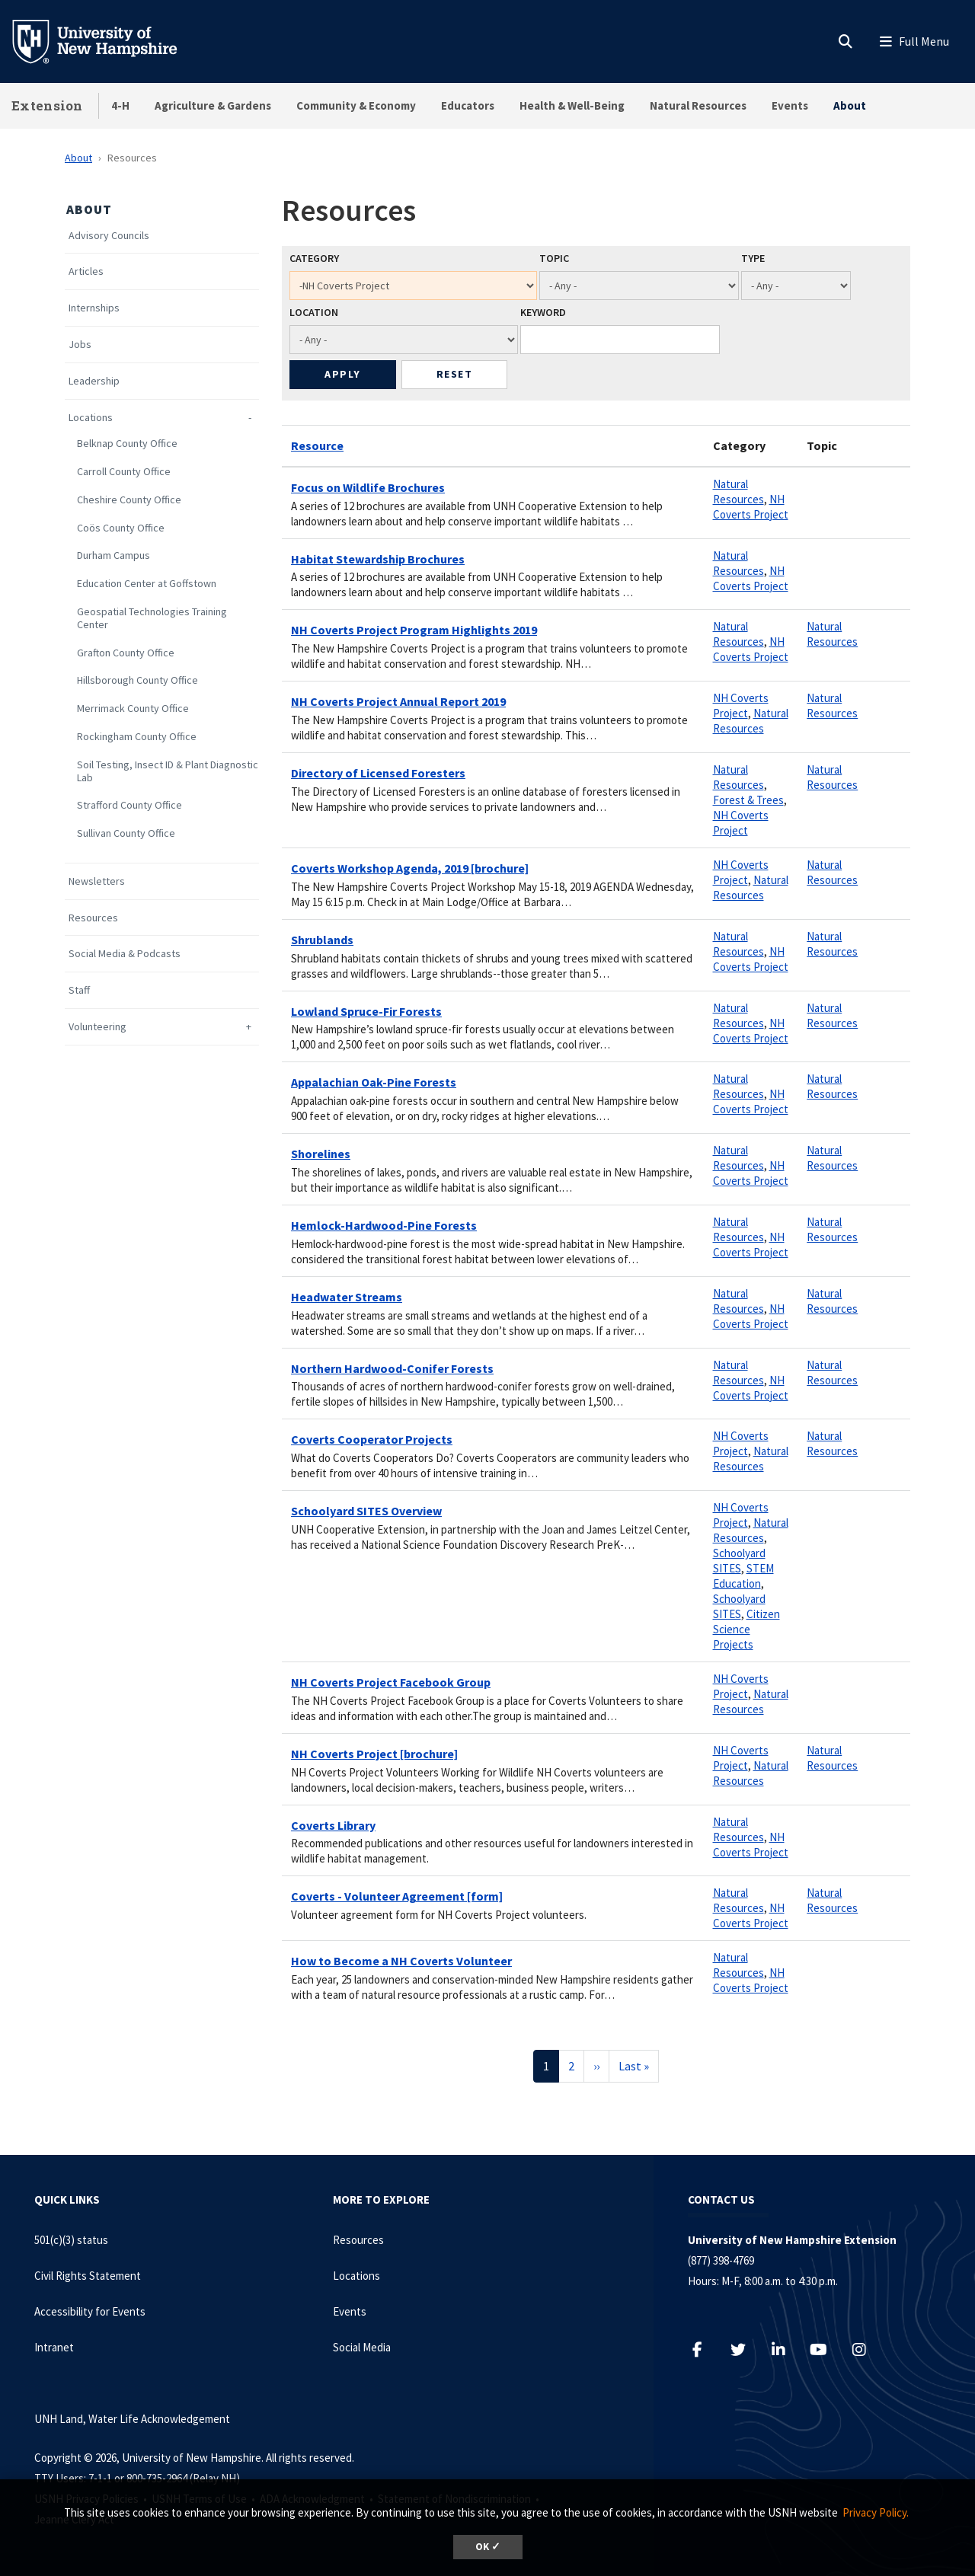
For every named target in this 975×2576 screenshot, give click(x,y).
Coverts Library (333, 1825)
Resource (317, 445)
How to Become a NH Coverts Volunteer (401, 1960)
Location (313, 312)
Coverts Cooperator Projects (371, 1439)
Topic (554, 258)
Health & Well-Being (572, 105)
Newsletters (97, 881)
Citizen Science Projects (746, 1629)
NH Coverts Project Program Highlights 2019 (414, 629)
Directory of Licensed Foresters (378, 772)
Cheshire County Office (129, 499)
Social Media (362, 2347)
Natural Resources (698, 105)
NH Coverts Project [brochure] (374, 1753)
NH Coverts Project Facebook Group (391, 1682)
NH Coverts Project (750, 507)
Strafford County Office (129, 805)
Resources (93, 917)
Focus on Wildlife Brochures (368, 487)
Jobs (80, 344)
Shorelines (320, 1153)
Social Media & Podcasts (125, 953)
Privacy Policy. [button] (875, 2512)
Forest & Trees (748, 800)
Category (314, 258)
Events (790, 105)
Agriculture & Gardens (213, 105)
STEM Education (743, 1576)
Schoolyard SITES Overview (366, 1510)
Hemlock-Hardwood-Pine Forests (384, 1225)
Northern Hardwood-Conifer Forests (392, 1368)
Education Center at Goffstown (146, 583)
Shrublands (322, 939)
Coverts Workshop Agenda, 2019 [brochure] (410, 868)
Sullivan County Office (126, 833)
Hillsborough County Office (137, 680)
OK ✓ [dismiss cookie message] (487, 2546)
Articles (86, 271)
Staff (79, 990)
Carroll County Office (124, 471)
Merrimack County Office (133, 708)
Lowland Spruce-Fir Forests (366, 1011)
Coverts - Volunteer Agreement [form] (397, 1896)
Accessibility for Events (89, 2311)
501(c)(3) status (71, 2240)
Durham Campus (113, 555)
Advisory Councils (109, 235)
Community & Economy (356, 105)
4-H (120, 105)
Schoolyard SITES (739, 1560)
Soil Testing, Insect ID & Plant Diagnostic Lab (167, 771)
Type (753, 258)
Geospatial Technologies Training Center (152, 618)
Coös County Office (121, 528)
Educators (467, 105)
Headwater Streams (346, 1296)
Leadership (94, 381)
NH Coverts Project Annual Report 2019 (398, 701)
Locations (91, 417)
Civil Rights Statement (87, 2275)
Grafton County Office (125, 652)
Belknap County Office (127, 443)
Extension (47, 105)
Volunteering (97, 1026)
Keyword (543, 312)
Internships (94, 308)
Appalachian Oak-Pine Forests (373, 1082)
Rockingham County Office (137, 736)
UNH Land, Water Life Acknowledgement (132, 2419)
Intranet (54, 2347)
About (849, 105)
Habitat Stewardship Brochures (378, 559)
